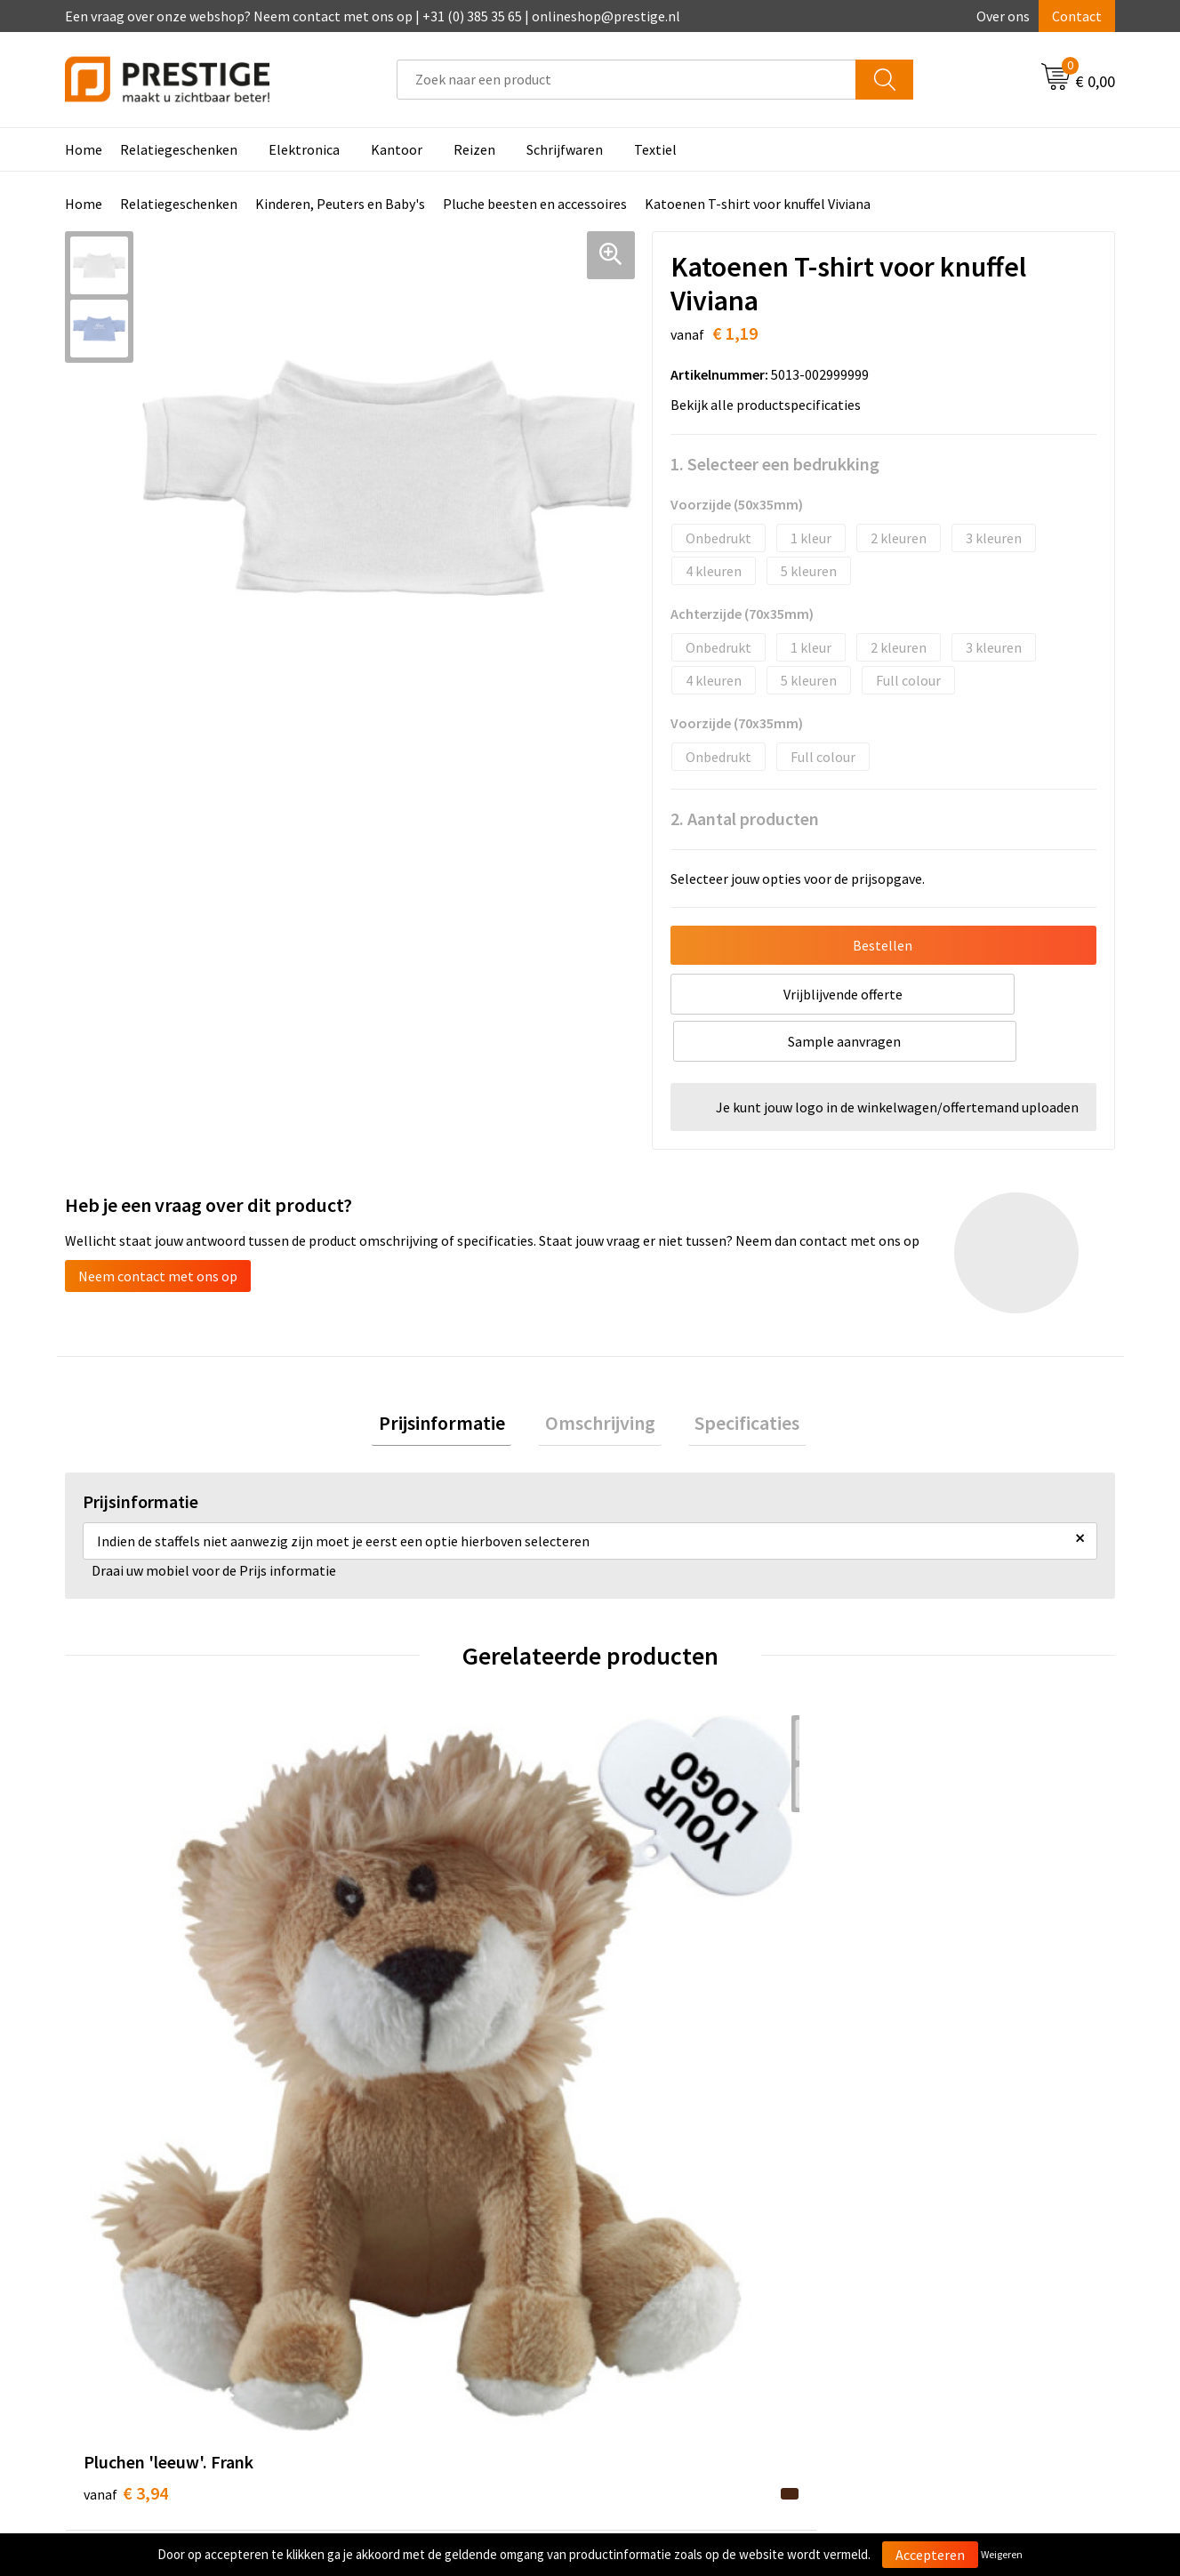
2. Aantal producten (744, 818)
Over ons (1003, 16)
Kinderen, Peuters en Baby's (340, 204)
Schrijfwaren (564, 149)
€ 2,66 (388, 1961)
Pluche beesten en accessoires (535, 204)
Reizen (474, 149)
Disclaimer (904, 2308)
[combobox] (626, 80)
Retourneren (651, 2281)
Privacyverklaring (925, 2281)
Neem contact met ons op (157, 1229)
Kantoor (396, 149)
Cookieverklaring (924, 2254)
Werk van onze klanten (421, 2281)
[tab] (455, 1378)
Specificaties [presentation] (734, 1378)
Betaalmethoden (664, 2254)
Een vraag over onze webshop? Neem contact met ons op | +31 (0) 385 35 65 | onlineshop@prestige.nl (372, 16)
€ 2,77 (651, 1961)
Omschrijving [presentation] (600, 1378)
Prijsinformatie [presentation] (455, 1378)
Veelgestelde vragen (414, 2254)
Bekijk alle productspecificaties (770, 404)
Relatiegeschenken (178, 149)
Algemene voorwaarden (944, 2227)
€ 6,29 (913, 1961)
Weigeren (1002, 2554)
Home (83, 149)
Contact (1077, 16)
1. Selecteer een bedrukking (774, 464)
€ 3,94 (126, 1961)
